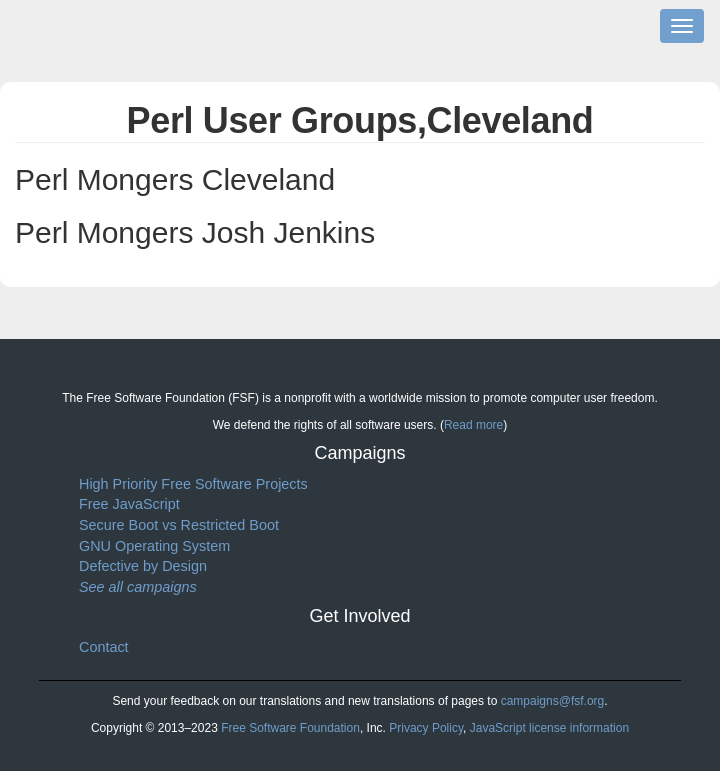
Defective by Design (143, 566)
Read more (473, 425)
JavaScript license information (549, 728)
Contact (104, 647)
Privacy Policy (426, 728)
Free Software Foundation (290, 728)
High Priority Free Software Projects (193, 484)
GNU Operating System (154, 546)
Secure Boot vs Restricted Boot (179, 525)
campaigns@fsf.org (553, 701)
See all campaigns (138, 587)
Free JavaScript (129, 504)
